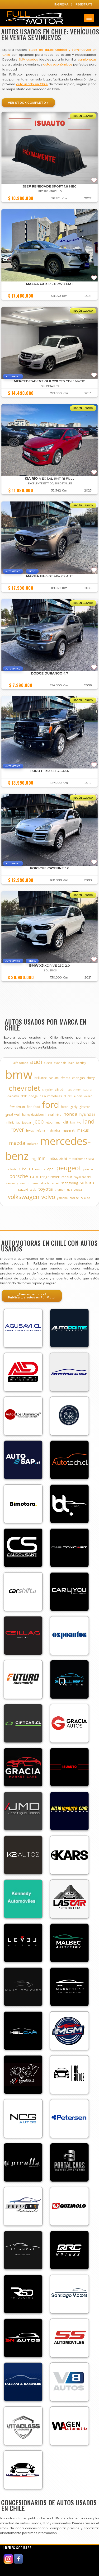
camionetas (87, 59)
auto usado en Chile (32, 84)
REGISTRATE (84, 4)
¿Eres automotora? (32, 1295)
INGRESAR (61, 4)
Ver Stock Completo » (28, 102)
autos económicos (57, 64)
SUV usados (28, 59)
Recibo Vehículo (50, 191)
